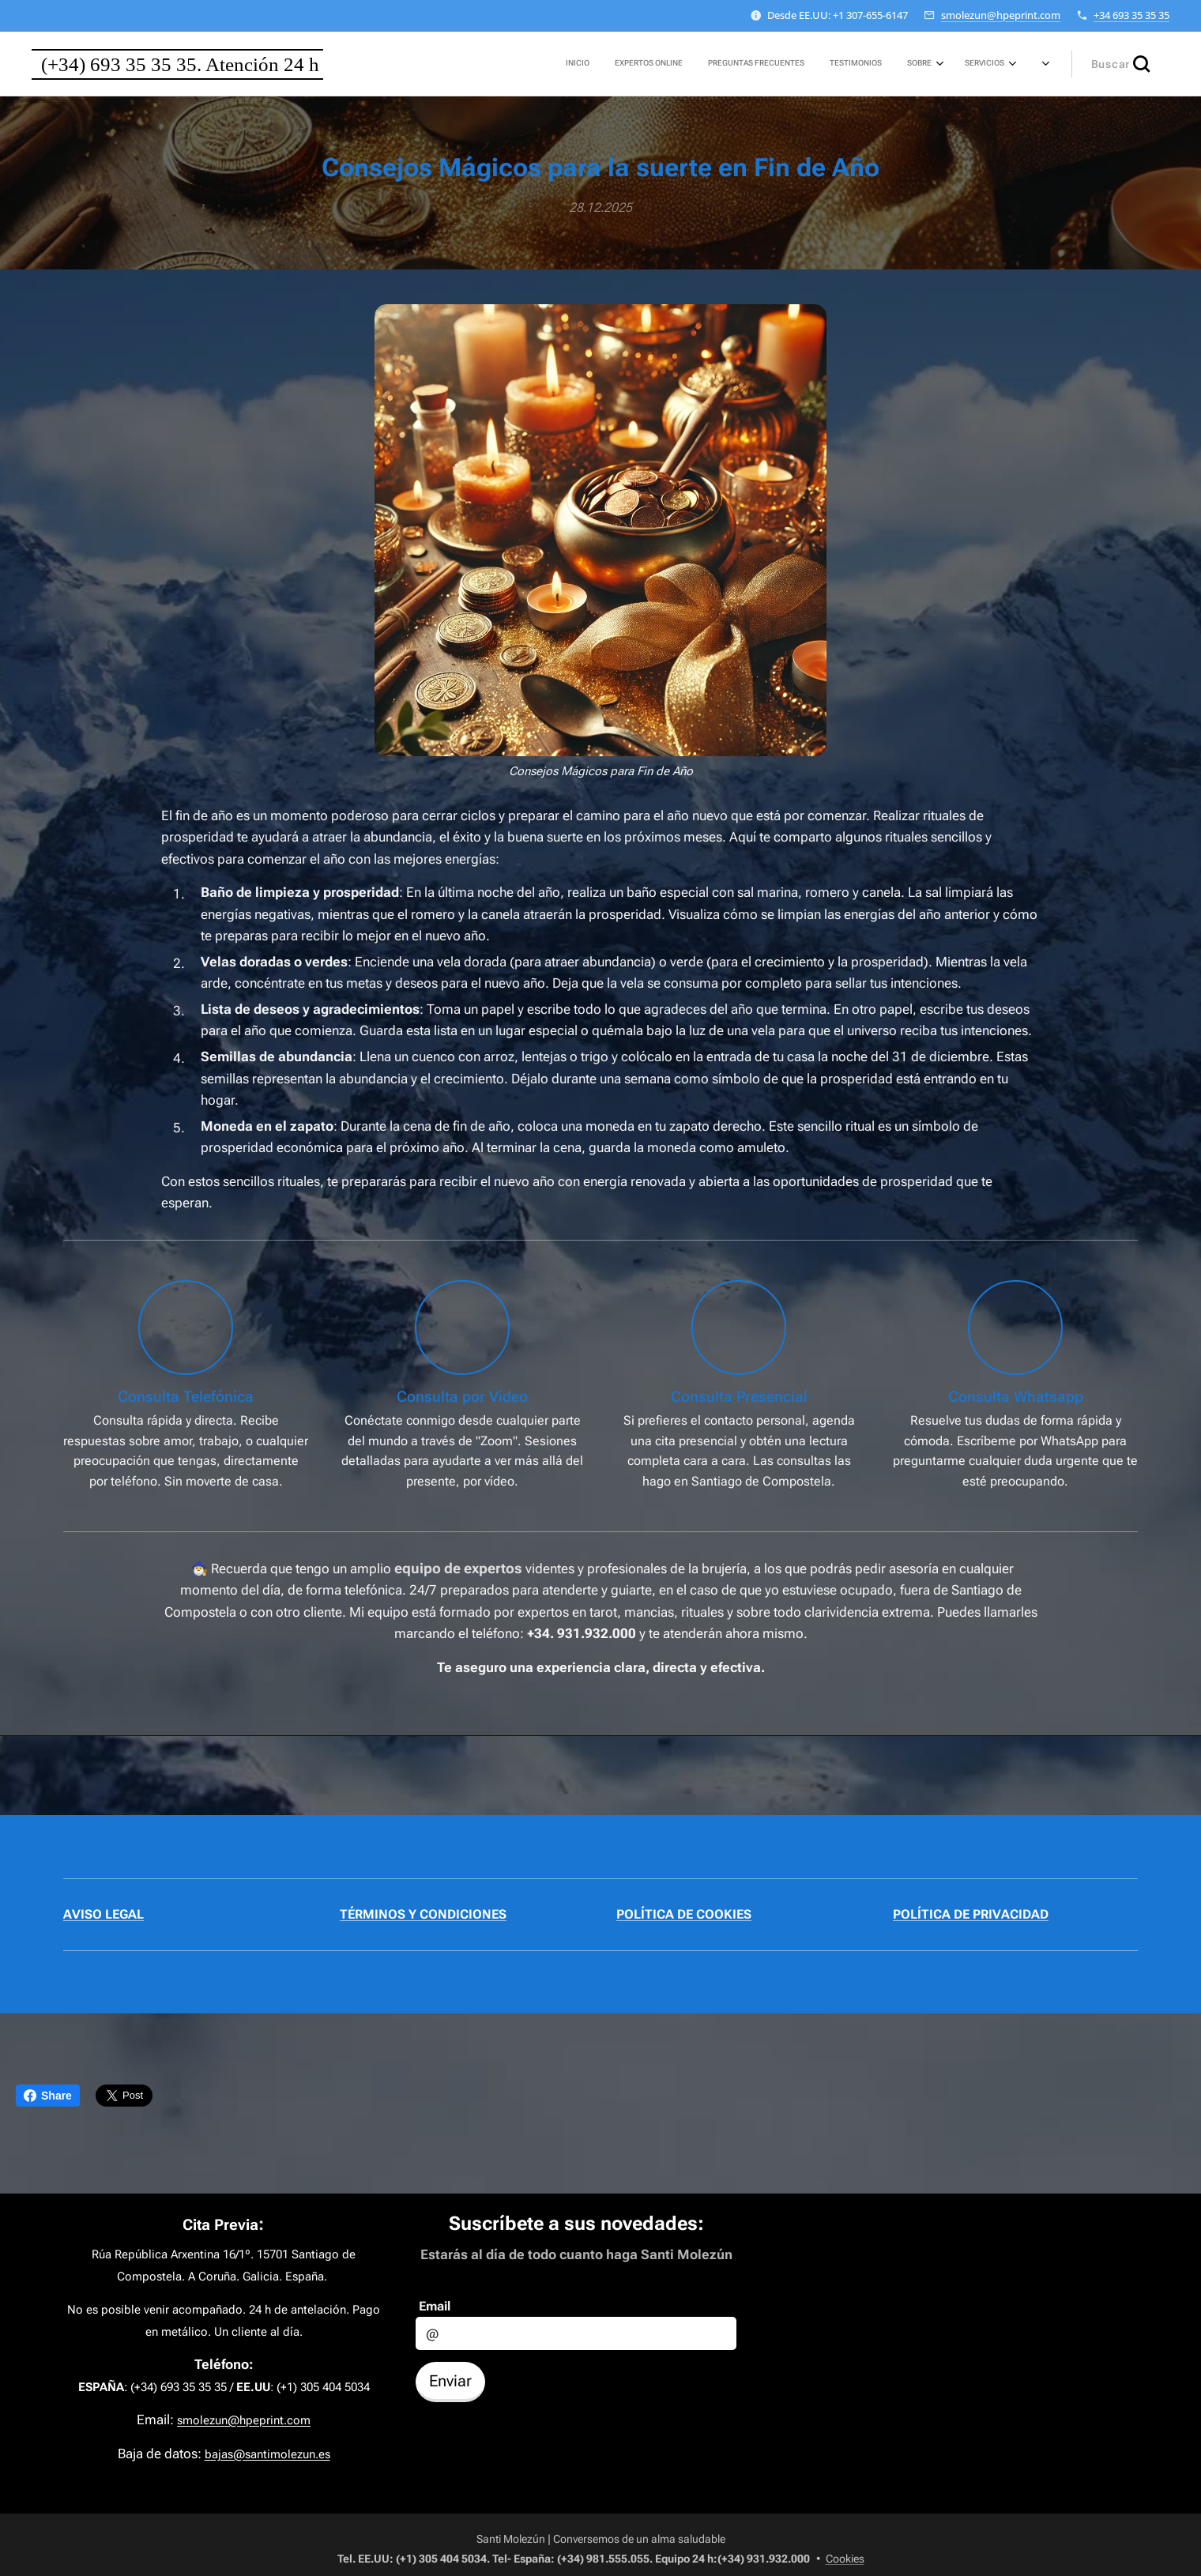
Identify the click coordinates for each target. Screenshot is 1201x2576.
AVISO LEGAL (103, 1914)
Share (48, 2095)
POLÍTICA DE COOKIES (683, 1914)
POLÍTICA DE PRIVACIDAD (971, 1914)
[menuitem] (842, 64)
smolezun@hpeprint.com (1000, 15)
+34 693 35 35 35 (1131, 15)
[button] (1120, 64)
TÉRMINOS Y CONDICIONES (423, 1914)
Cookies (845, 2558)
